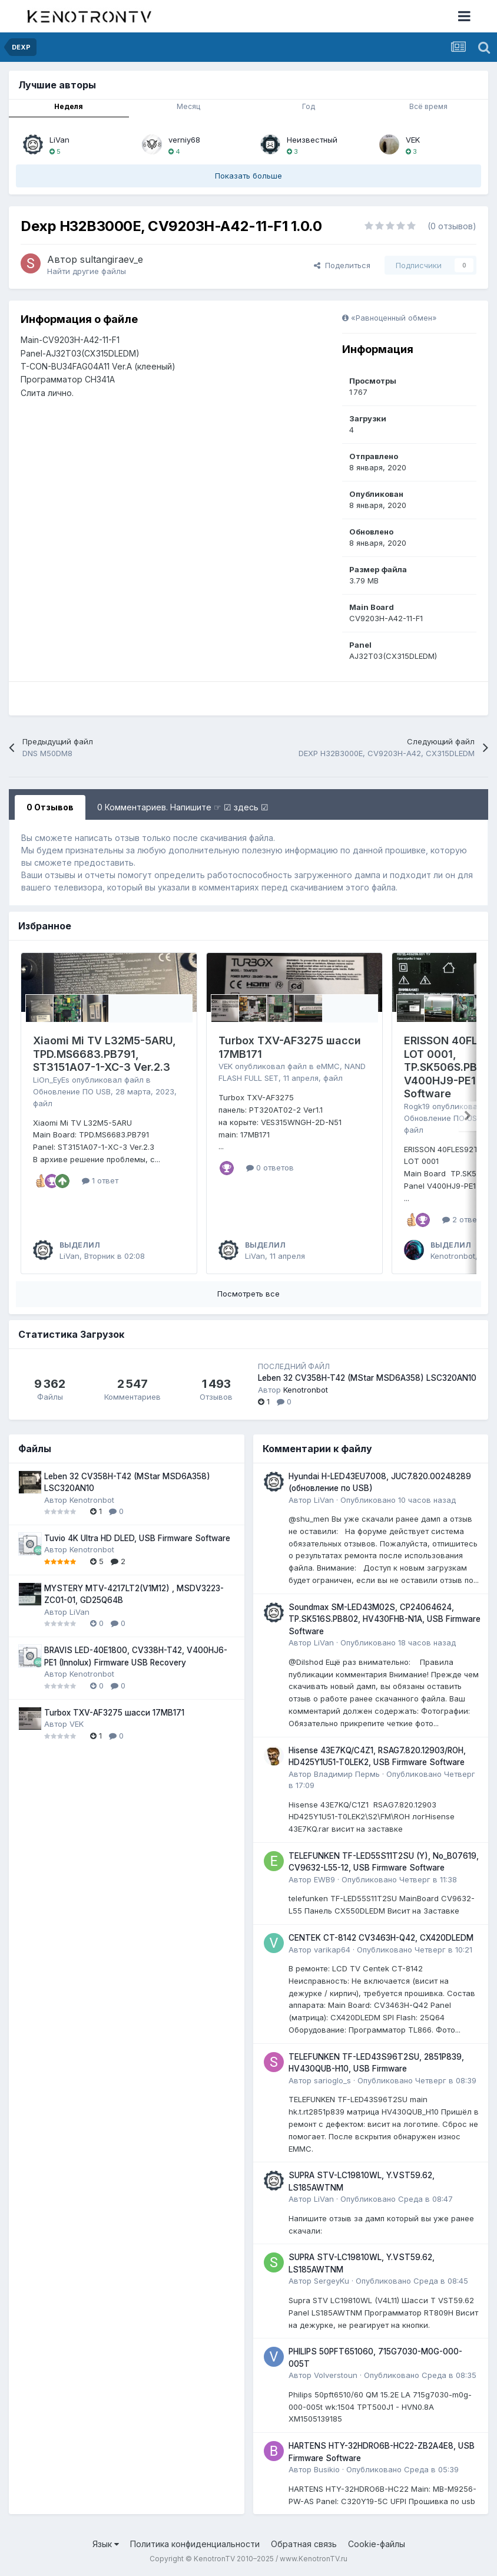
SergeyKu (331, 2280)
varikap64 (332, 1949)
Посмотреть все (248, 1293)
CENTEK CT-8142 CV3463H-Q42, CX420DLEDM (381, 1937)
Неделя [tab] (68, 106)
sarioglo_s (332, 2080)
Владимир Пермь (347, 1774)
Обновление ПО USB (72, 1091)
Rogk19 (417, 1106)
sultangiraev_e (111, 259)
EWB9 (324, 1879)
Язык (105, 2544)
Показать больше (248, 175)
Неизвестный (312, 139)
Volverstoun (335, 2375)
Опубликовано (398, 1500)
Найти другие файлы (86, 271)
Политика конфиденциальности (195, 2544)
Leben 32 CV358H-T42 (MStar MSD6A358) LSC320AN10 (367, 1378)
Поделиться (342, 265)
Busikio (327, 2469)
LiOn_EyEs (51, 1079)
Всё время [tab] (428, 106)
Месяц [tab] (188, 106)
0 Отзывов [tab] (50, 807)
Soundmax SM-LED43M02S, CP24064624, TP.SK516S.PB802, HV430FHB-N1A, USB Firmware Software (385, 1619)
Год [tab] (308, 106)
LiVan (59, 139)
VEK (413, 139)
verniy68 (184, 139)
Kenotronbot (452, 1256)
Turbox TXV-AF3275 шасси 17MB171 (114, 1712)
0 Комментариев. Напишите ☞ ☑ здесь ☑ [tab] (183, 807)
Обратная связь (304, 2544)
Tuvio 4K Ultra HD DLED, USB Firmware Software (137, 1538)
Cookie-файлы (376, 2544)
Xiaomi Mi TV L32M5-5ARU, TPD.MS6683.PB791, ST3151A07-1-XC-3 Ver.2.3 (104, 1053)
